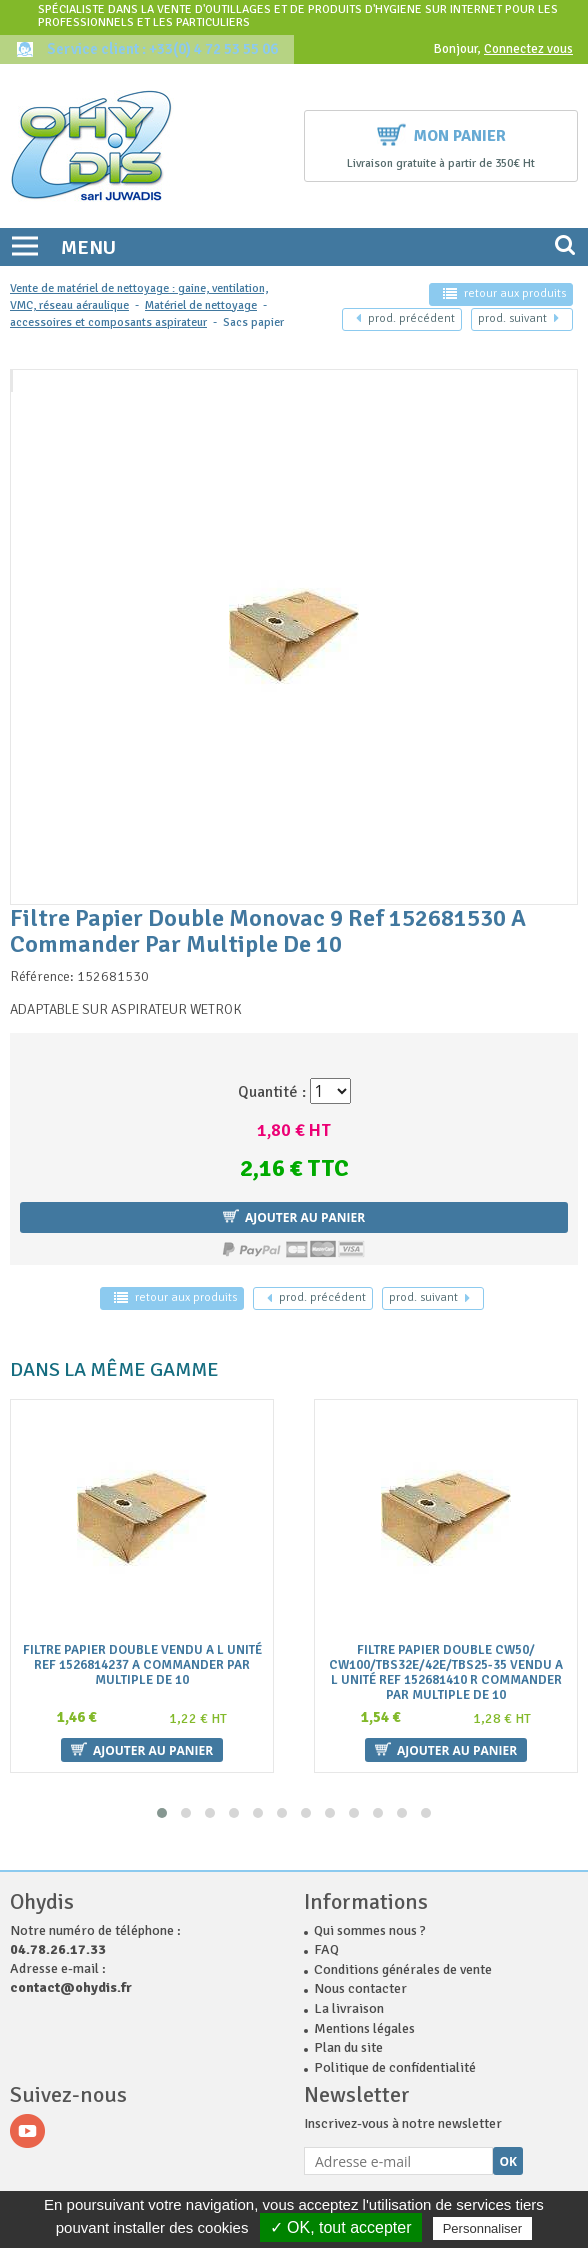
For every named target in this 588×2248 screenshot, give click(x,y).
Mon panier (441, 133)
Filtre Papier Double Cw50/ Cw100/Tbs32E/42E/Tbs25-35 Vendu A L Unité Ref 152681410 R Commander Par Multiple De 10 (446, 1673)
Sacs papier (253, 322)
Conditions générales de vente (403, 1969)
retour (504, 293)
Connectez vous (528, 49)
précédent (405, 318)
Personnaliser (483, 2228)
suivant (518, 318)
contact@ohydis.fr (71, 1987)
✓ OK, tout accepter (341, 2227)
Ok (508, 2161)
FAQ (326, 1949)
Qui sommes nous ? (370, 1930)
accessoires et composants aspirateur (108, 322)
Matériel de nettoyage (201, 305)
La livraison (349, 2008)
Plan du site (348, 2047)
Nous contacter (360, 1988)
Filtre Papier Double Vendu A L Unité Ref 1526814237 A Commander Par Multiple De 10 (142, 1665)
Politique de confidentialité (395, 2067)
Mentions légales (364, 2028)
